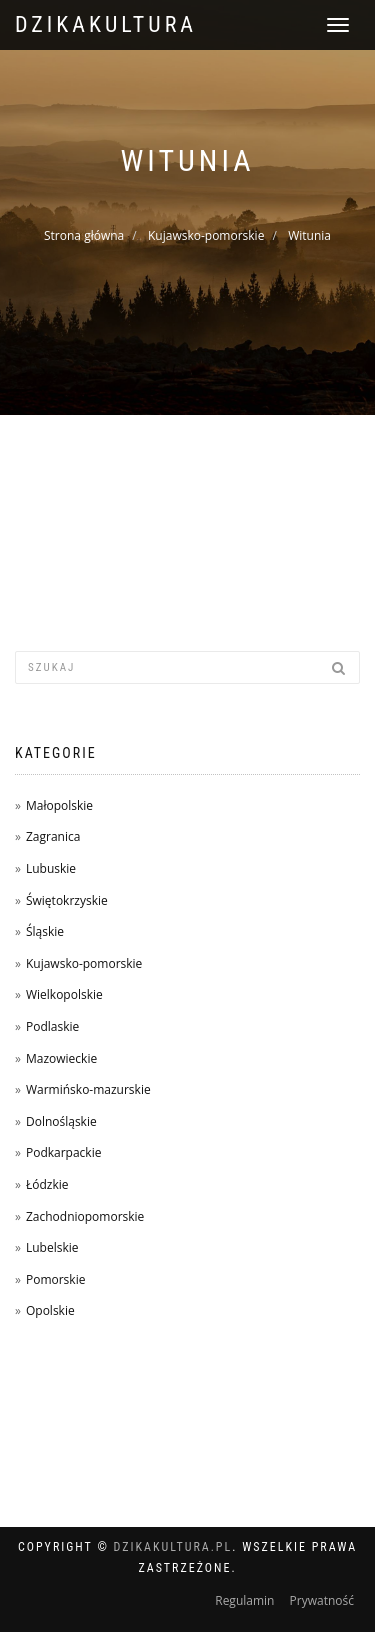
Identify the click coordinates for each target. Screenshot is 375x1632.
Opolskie (50, 1310)
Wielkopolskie (64, 994)
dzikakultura (106, 24)
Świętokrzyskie (67, 900)
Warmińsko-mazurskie (88, 1089)
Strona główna (84, 235)
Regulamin (244, 1600)
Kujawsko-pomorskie (206, 235)
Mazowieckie (61, 1058)
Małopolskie (59, 805)
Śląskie (45, 931)
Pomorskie (55, 1279)
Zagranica (53, 836)
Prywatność (322, 1600)
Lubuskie (51, 868)
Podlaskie (52, 1026)
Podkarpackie (64, 1152)
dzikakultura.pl (173, 1547)
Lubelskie (52, 1247)
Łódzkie (47, 1184)
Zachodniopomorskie (85, 1216)
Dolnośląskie (61, 1121)
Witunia (309, 235)
